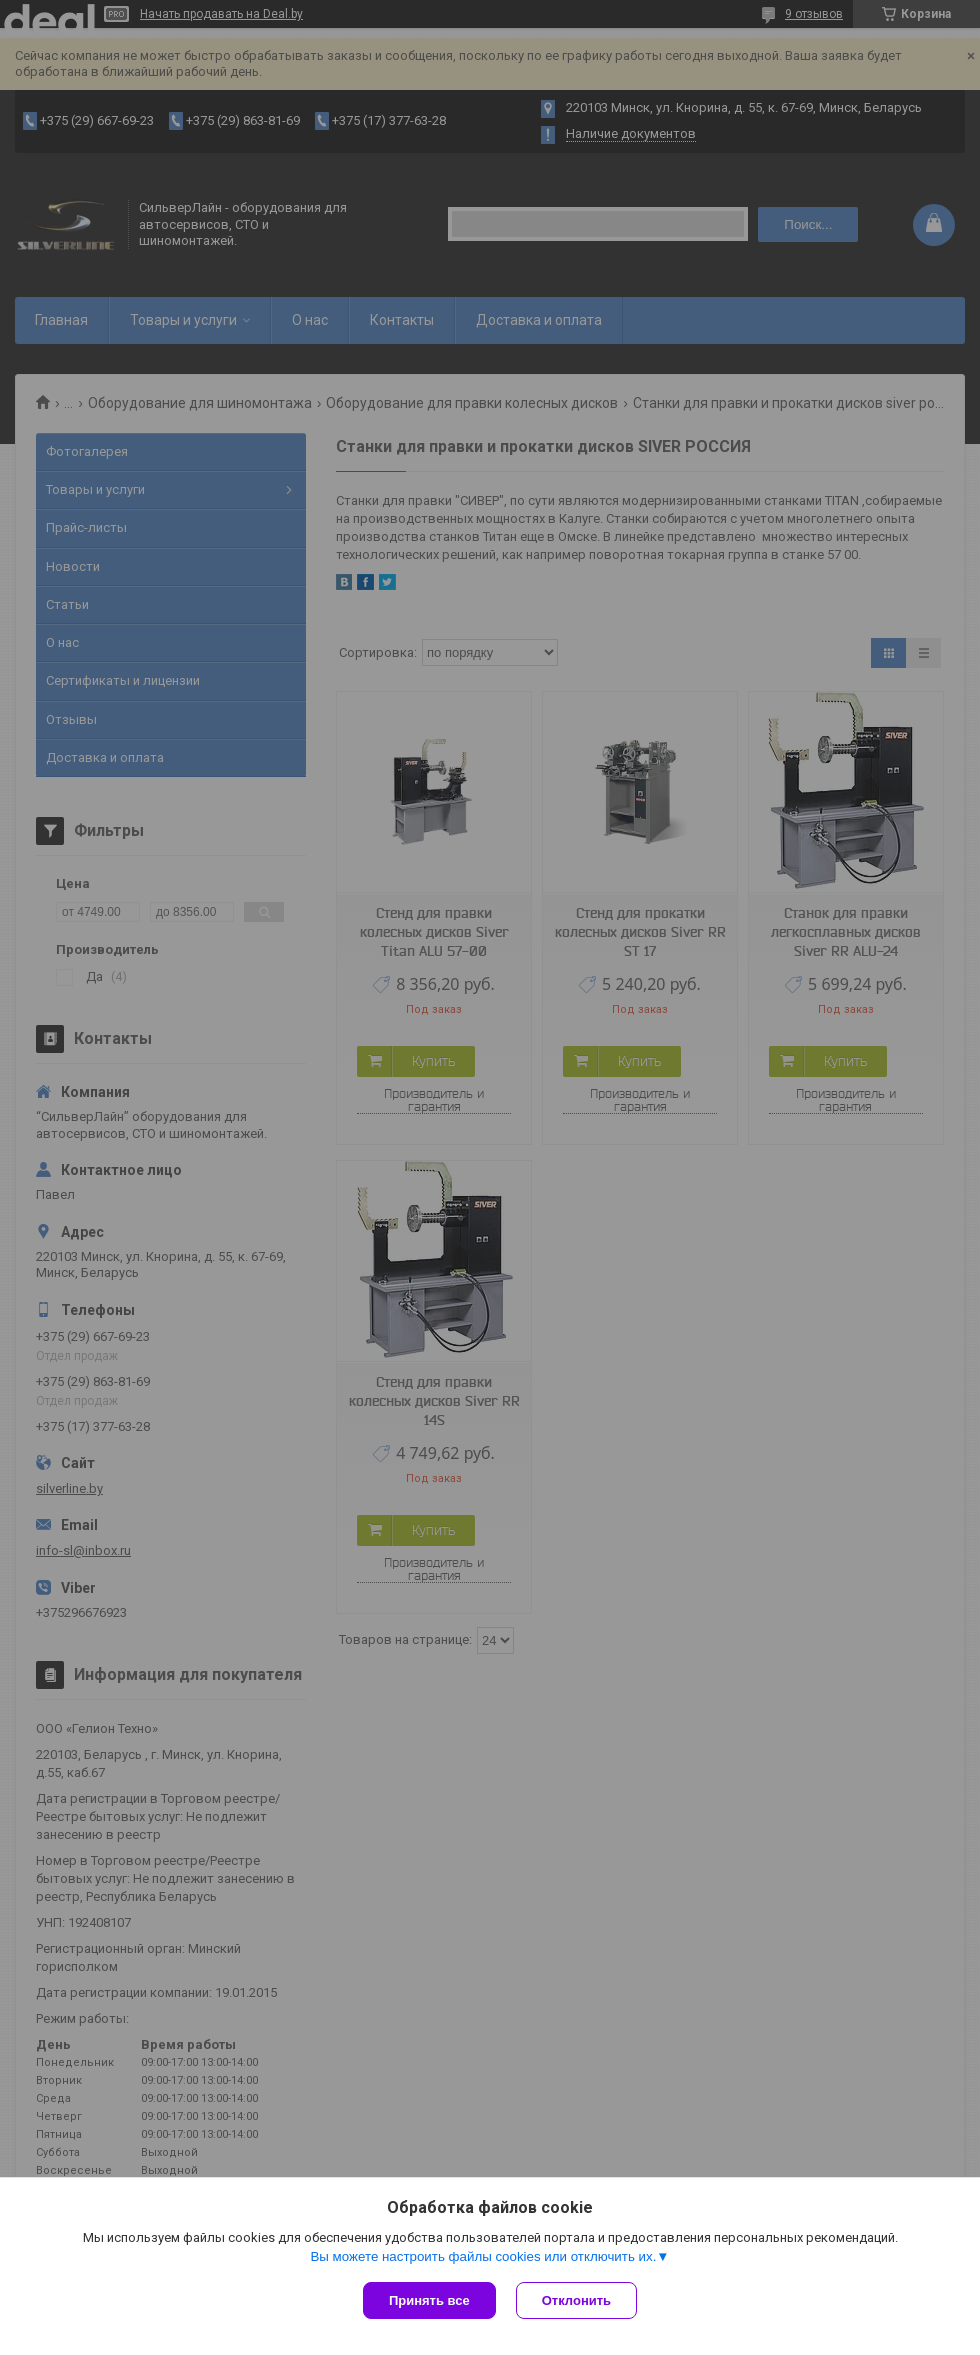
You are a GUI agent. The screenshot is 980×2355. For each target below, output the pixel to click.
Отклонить (576, 2300)
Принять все (429, 2300)
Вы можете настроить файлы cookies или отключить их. (483, 2256)
